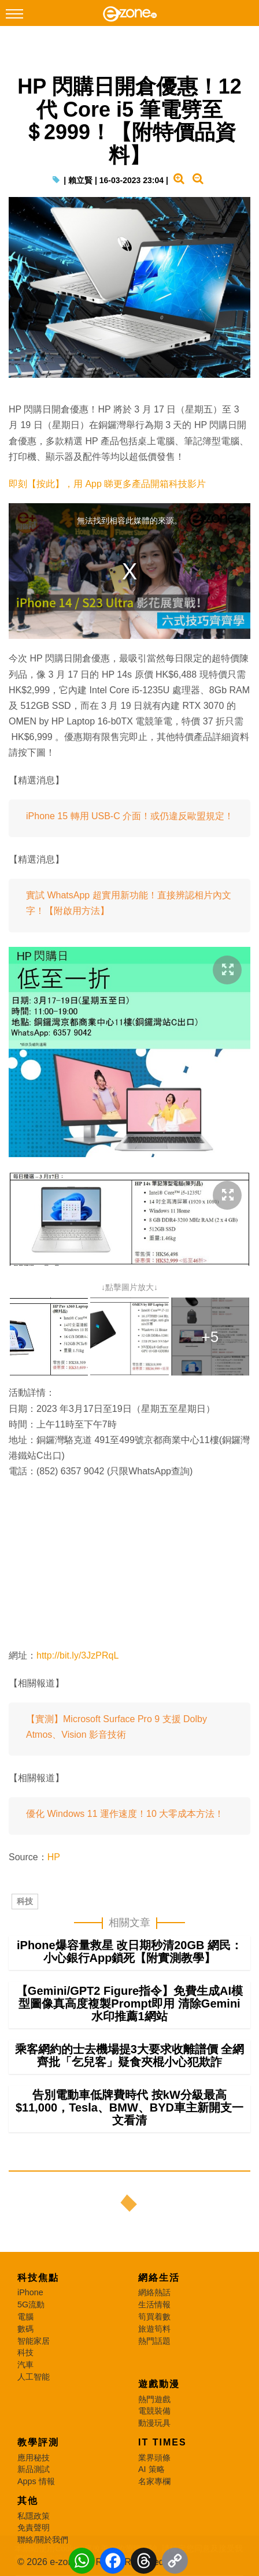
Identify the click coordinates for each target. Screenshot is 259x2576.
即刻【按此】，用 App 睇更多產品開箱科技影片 (107, 484)
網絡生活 (159, 2278)
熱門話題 (154, 2340)
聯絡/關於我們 (42, 2539)
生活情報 (154, 2304)
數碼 (25, 2328)
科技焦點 (38, 2278)
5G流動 (31, 2304)
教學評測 (38, 2442)
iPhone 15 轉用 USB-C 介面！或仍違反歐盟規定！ (130, 816)
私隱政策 (33, 2516)
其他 (27, 2501)
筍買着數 (154, 2316)
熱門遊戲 (154, 2399)
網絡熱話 (154, 2292)
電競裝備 (154, 2410)
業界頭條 (154, 2457)
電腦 (25, 2316)
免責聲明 (33, 2527)
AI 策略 (151, 2469)
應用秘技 (33, 2457)
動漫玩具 (154, 2423)
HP (53, 1857)
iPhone (30, 2292)
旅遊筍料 (154, 2328)
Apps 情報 (36, 2481)
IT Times (162, 2442)
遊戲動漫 (159, 2384)
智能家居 (33, 2340)
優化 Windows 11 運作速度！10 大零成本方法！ (125, 1814)
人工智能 (33, 2376)
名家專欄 (154, 2481)
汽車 (25, 2364)
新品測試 (33, 2469)
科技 (25, 1901)
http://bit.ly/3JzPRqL (77, 1655)
